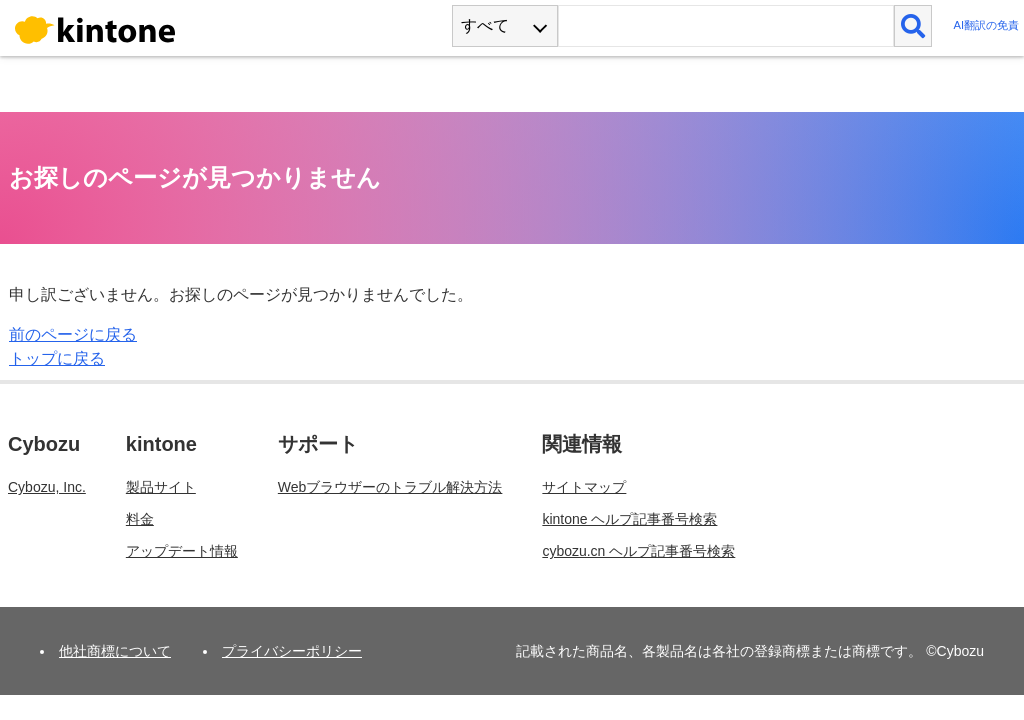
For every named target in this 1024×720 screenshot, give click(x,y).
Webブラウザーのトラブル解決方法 (390, 487)
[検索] (913, 26)
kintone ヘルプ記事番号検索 (629, 519)
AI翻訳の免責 (986, 25)
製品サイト (161, 487)
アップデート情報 (182, 551)
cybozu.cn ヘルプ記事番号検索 (638, 551)
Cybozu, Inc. (47, 487)
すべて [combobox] (485, 25)
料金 (140, 519)
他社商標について (115, 651)
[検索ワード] (725, 26)
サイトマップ (584, 487)
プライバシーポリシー (292, 651)
